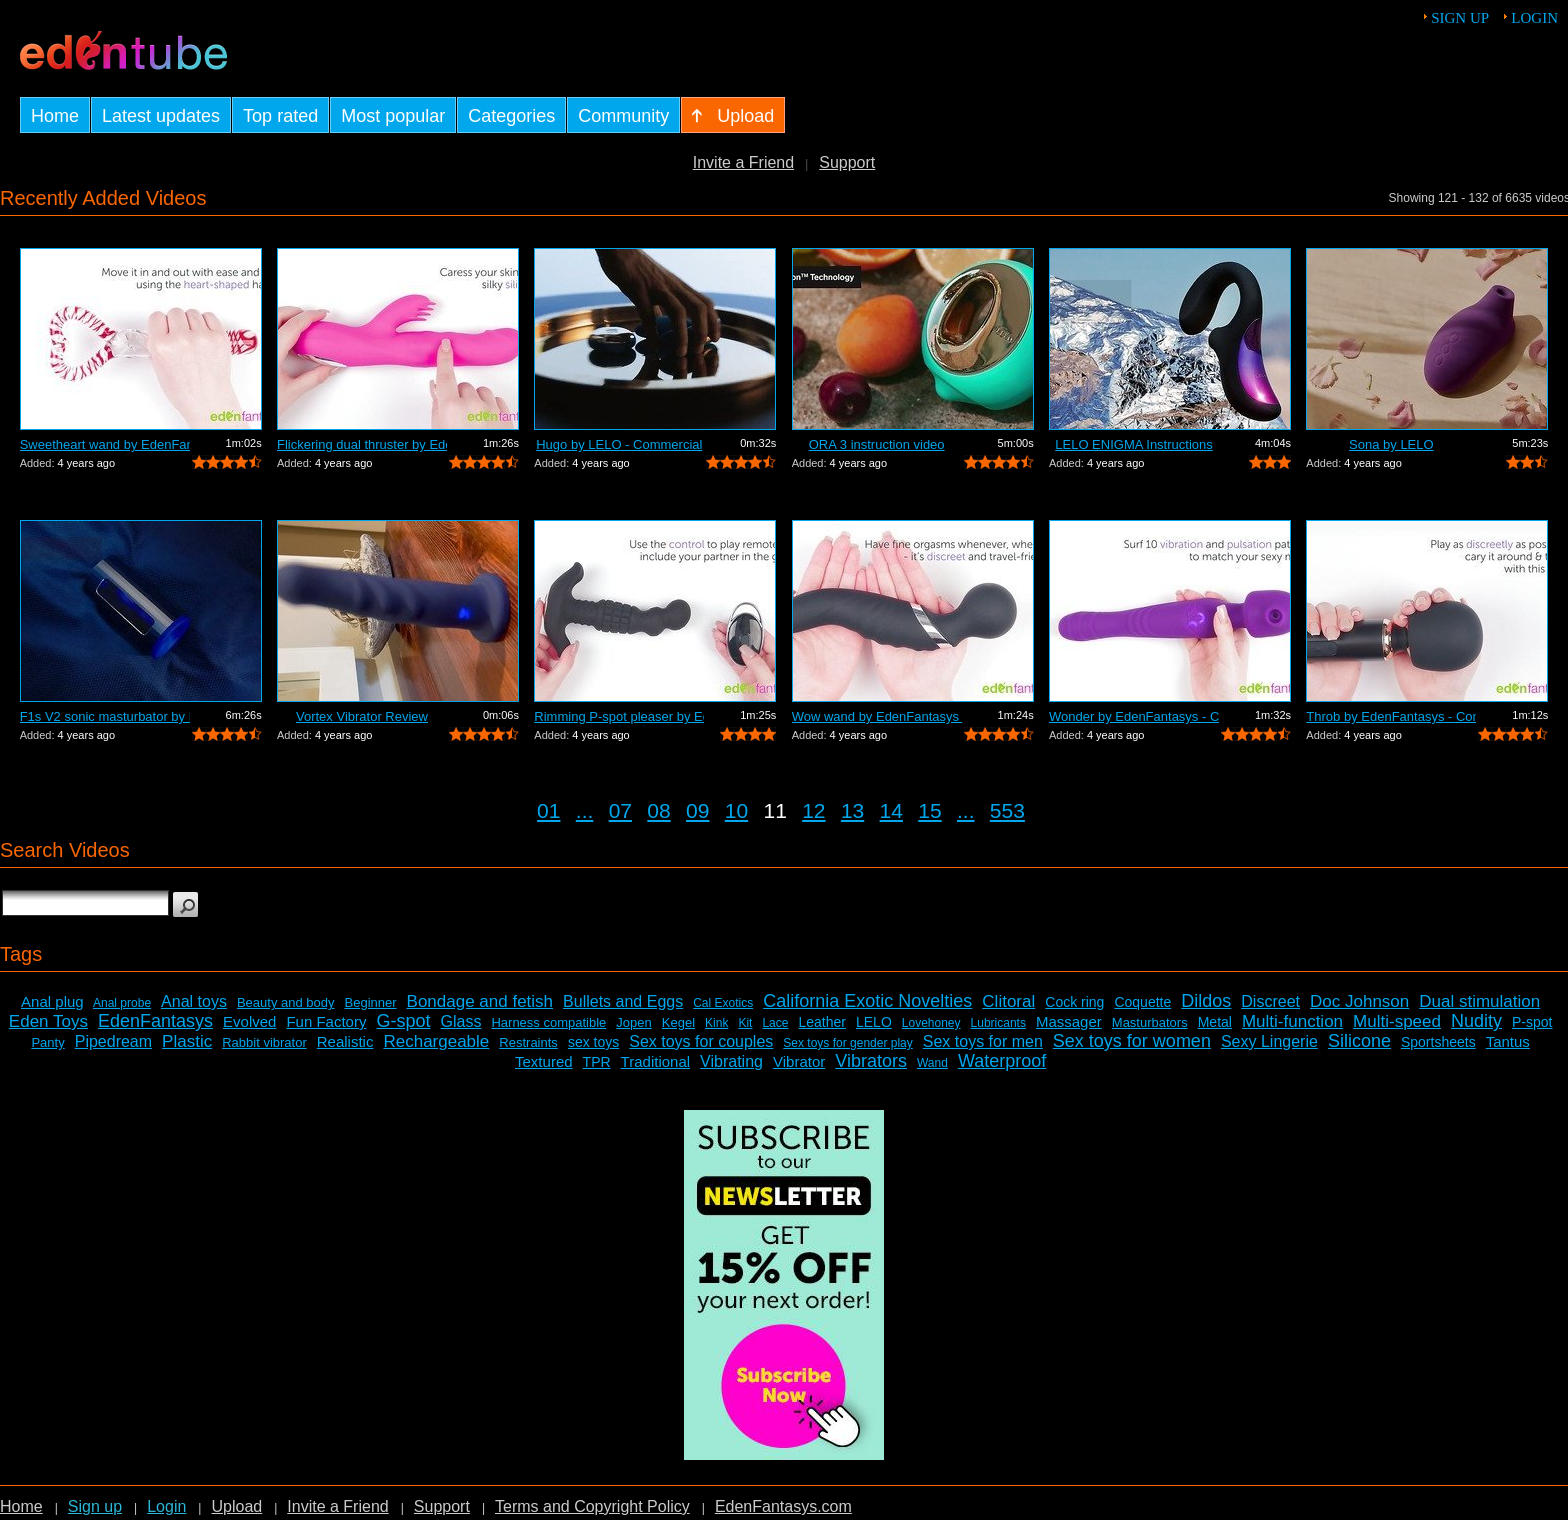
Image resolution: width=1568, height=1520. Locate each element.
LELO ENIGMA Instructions (1134, 444)
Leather (821, 1022)
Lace (775, 1023)
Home (21, 1506)
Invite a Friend (743, 162)
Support (847, 162)
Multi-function (1292, 1021)
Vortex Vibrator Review (362, 716)
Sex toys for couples (701, 1041)
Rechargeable (436, 1041)
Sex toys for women (1132, 1041)
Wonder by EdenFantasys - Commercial (1134, 716)
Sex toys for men (983, 1041)
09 (697, 810)
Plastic (187, 1041)
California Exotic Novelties (867, 1001)
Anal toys (194, 1001)
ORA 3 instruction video (877, 444)
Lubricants (998, 1023)
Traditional (655, 1061)
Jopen (633, 1022)
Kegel (678, 1022)
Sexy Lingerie (1269, 1041)
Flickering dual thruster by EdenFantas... (362, 444)
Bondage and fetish (480, 1001)
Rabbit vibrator (264, 1042)
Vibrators (871, 1061)
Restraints (528, 1042)
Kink (716, 1023)
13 (852, 810)
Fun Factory (326, 1021)
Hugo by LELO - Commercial (619, 444)
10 (736, 810)
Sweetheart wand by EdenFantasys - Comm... (105, 444)
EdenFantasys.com (783, 1506)
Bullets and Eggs (623, 1001)
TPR (597, 1062)
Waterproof (1002, 1061)
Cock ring (1074, 1002)
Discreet (1270, 1001)
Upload (236, 1506)
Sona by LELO (1391, 444)
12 (813, 810)
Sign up (1460, 18)
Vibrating (731, 1061)
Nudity (1476, 1021)
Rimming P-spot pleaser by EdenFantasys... (619, 716)
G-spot (403, 1021)
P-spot (1532, 1022)
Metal (1215, 1022)
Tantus (1508, 1041)
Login (1534, 18)
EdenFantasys (155, 1021)
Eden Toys (48, 1021)
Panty (47, 1042)
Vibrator (799, 1061)
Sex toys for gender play (847, 1043)
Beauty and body (286, 1002)
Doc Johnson (1359, 1001)
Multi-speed (1397, 1021)
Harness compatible (548, 1022)
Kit (745, 1023)
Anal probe (122, 1003)
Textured (544, 1061)
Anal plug (52, 1001)
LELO (874, 1022)
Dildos (1206, 1001)
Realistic (345, 1041)
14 (891, 810)
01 (548, 810)
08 (658, 810)
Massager (1069, 1021)
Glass (461, 1021)
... (585, 810)
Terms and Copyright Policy (592, 1506)
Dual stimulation (1479, 1001)
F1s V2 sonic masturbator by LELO (105, 716)
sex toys (593, 1042)
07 (620, 810)
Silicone (1359, 1041)
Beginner (371, 1002)
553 (1007, 810)
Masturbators (1150, 1022)
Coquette (1142, 1002)
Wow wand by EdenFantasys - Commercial (877, 716)
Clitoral (1008, 1001)
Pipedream (113, 1041)
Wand (932, 1063)
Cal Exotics (723, 1003)
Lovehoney (931, 1023)
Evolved (249, 1021)
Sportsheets (1438, 1042)
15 (929, 810)
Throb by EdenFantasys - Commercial (1391, 716)
